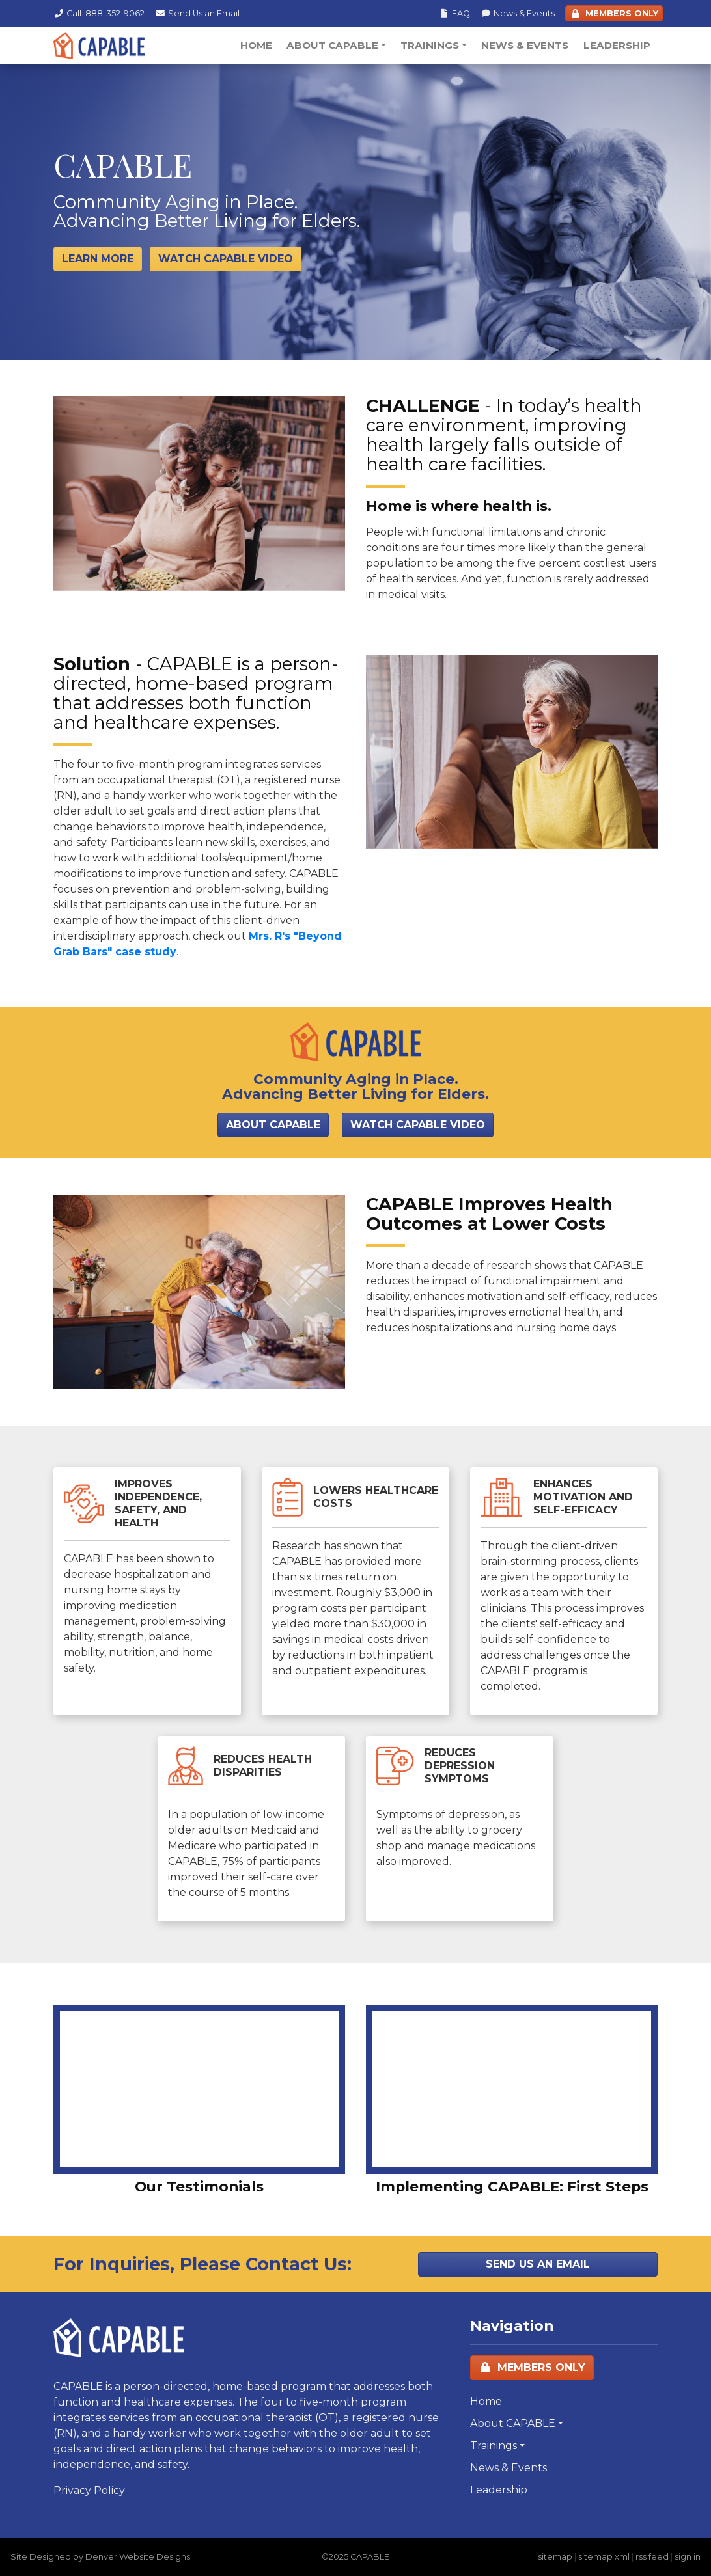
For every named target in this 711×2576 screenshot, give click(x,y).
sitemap (555, 2557)
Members (614, 13)
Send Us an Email (538, 2264)
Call (99, 13)
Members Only (532, 2367)
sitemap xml (604, 2557)
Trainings (429, 45)
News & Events (524, 45)
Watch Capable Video (225, 258)
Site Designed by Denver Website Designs (100, 2557)
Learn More (97, 258)
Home (256, 45)
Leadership (616, 45)
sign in (688, 2557)
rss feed (652, 2557)
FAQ (454, 13)
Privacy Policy (89, 2490)
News (518, 13)
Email (197, 13)
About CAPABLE (332, 45)
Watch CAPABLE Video (417, 1125)
